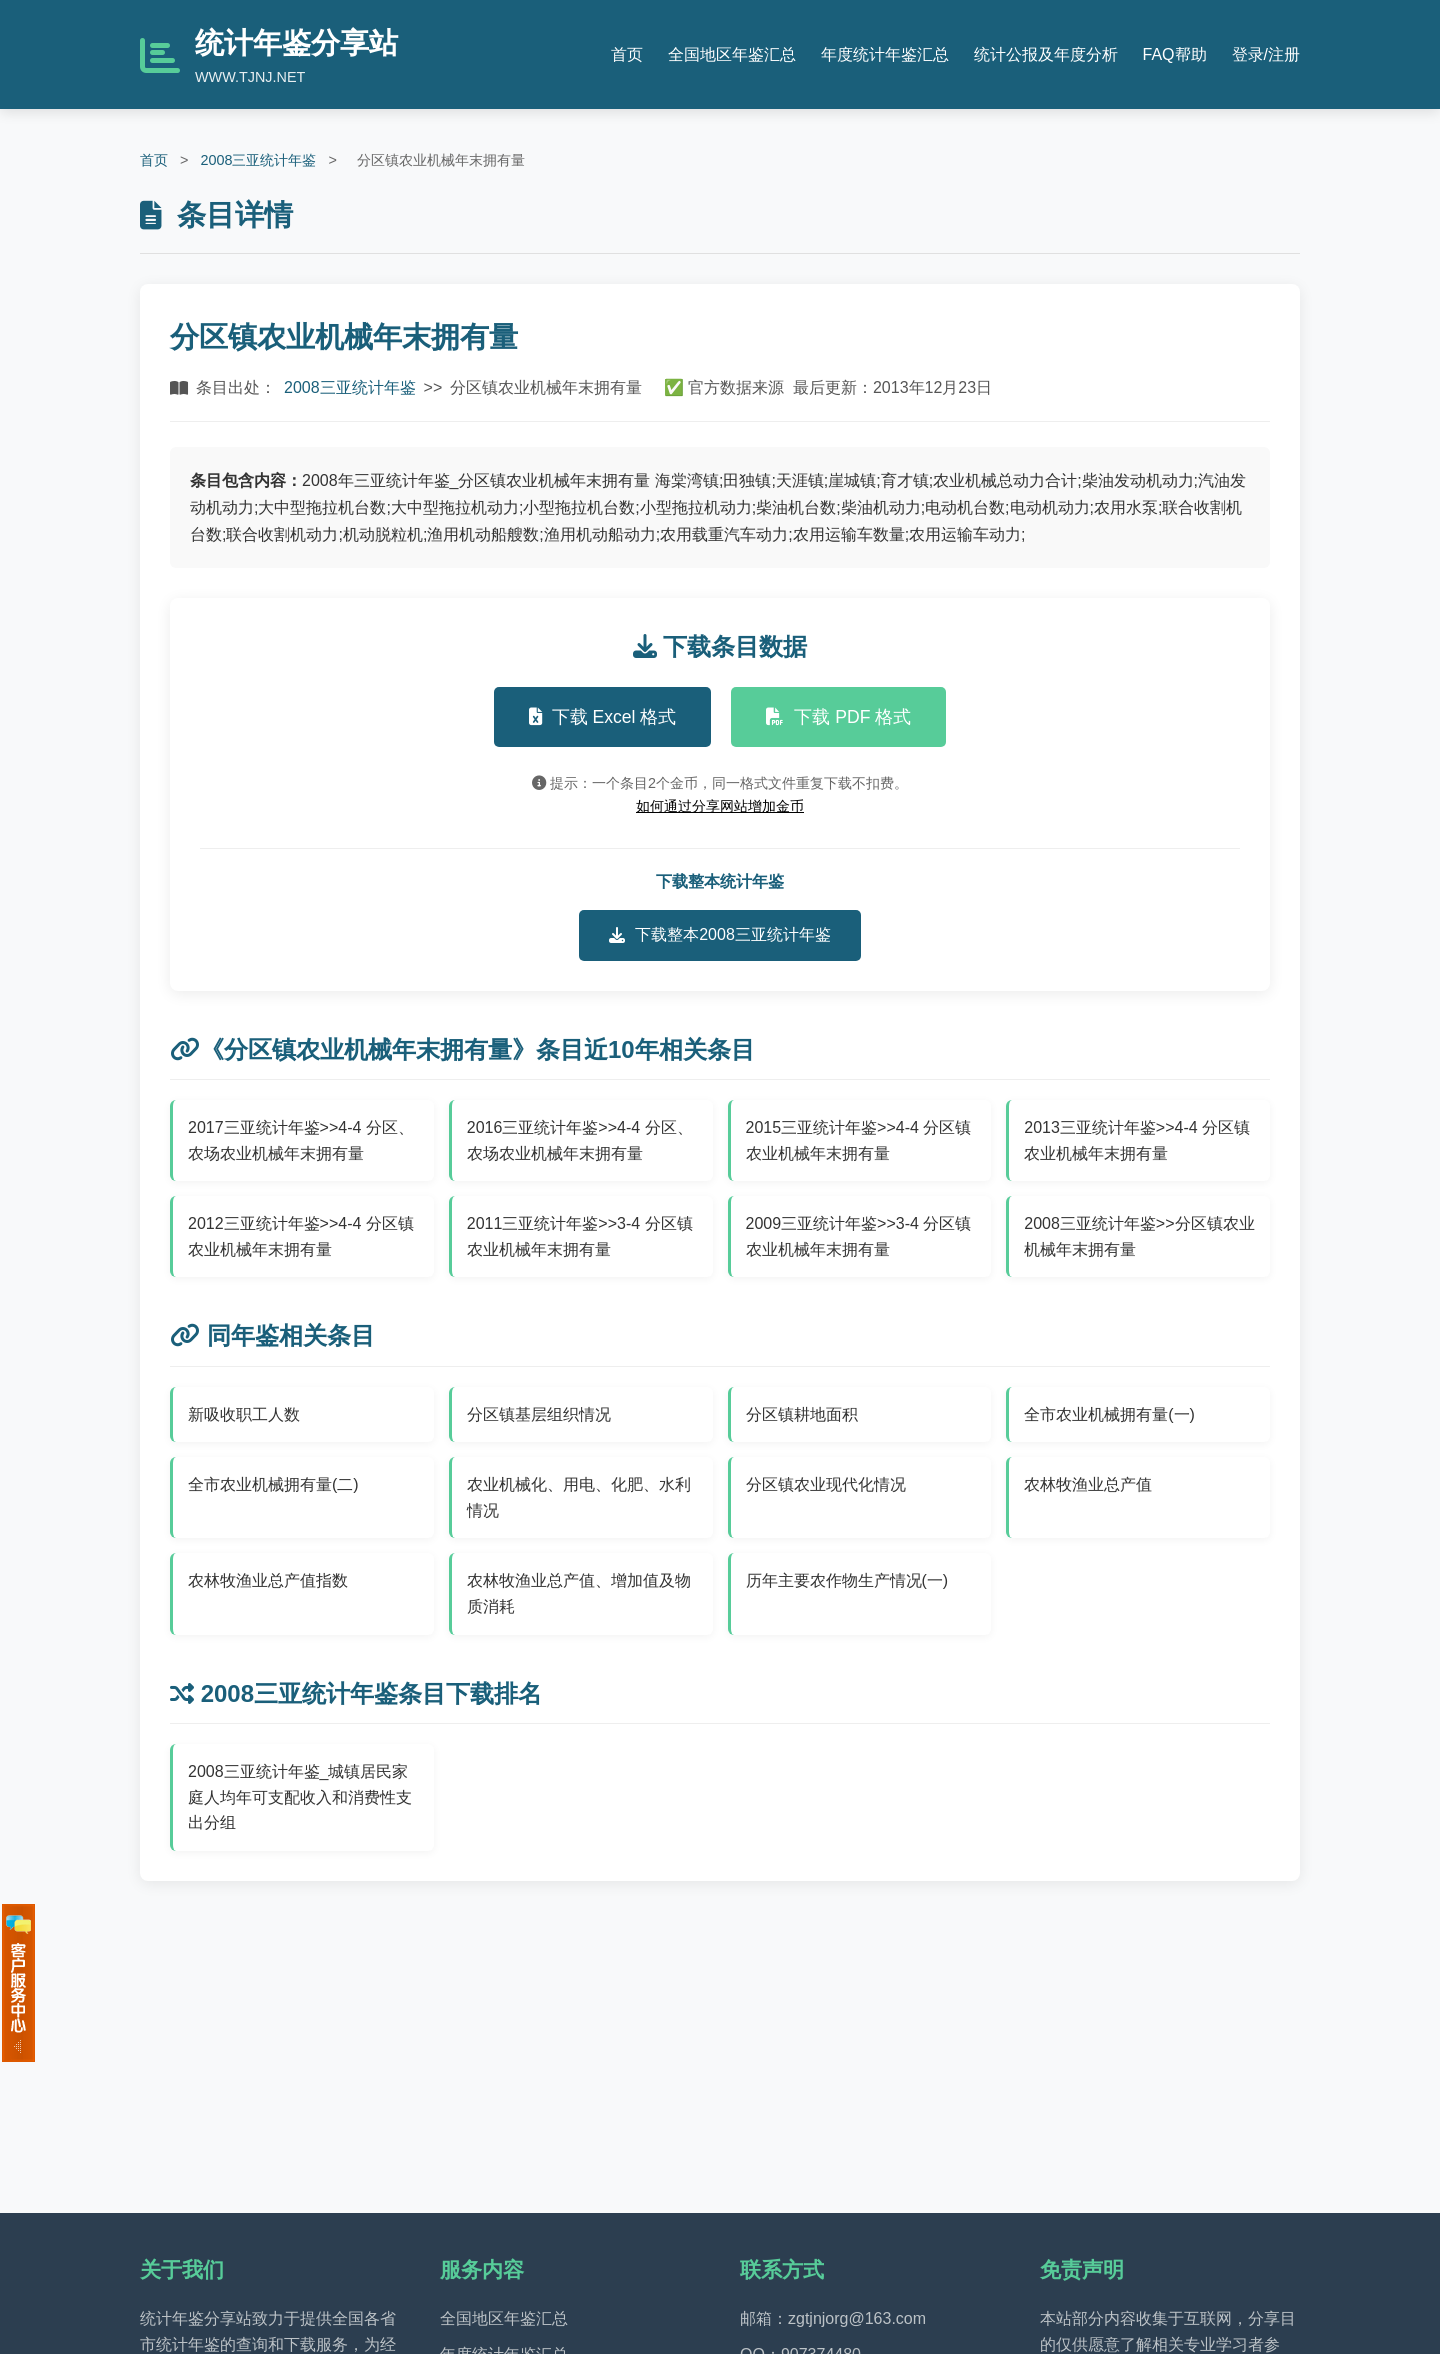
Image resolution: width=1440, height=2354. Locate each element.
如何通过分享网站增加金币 (720, 806)
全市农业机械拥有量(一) (1109, 1414)
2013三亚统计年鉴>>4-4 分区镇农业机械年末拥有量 (1137, 1140)
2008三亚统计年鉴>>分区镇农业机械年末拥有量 (1139, 1236)
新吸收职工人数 (244, 1414)
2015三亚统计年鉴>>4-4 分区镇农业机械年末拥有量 (859, 1140)
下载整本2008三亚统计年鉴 (720, 935)
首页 (627, 54)
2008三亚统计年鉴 (258, 160)
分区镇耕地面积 (802, 1414)
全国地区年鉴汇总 (732, 54)
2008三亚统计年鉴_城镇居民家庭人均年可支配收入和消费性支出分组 (300, 1797)
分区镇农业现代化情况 (826, 1484)
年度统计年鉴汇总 (885, 54)
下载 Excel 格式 (603, 717)
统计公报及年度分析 (1046, 54)
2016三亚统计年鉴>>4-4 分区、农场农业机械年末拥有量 (580, 1140)
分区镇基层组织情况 (539, 1414)
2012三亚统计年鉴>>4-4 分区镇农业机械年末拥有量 (301, 1236)
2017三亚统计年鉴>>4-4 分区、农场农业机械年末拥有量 (301, 1140)
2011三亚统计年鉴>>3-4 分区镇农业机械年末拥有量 (580, 1236)
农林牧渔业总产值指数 (268, 1580)
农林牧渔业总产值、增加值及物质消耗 (579, 1593)
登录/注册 (1266, 54)
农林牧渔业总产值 (1088, 1484)
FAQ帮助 (1175, 54)
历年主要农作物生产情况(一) (847, 1580)
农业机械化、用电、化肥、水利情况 (579, 1497)
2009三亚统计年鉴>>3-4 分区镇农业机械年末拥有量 (859, 1236)
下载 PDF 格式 (838, 717)
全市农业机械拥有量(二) (273, 1484)
